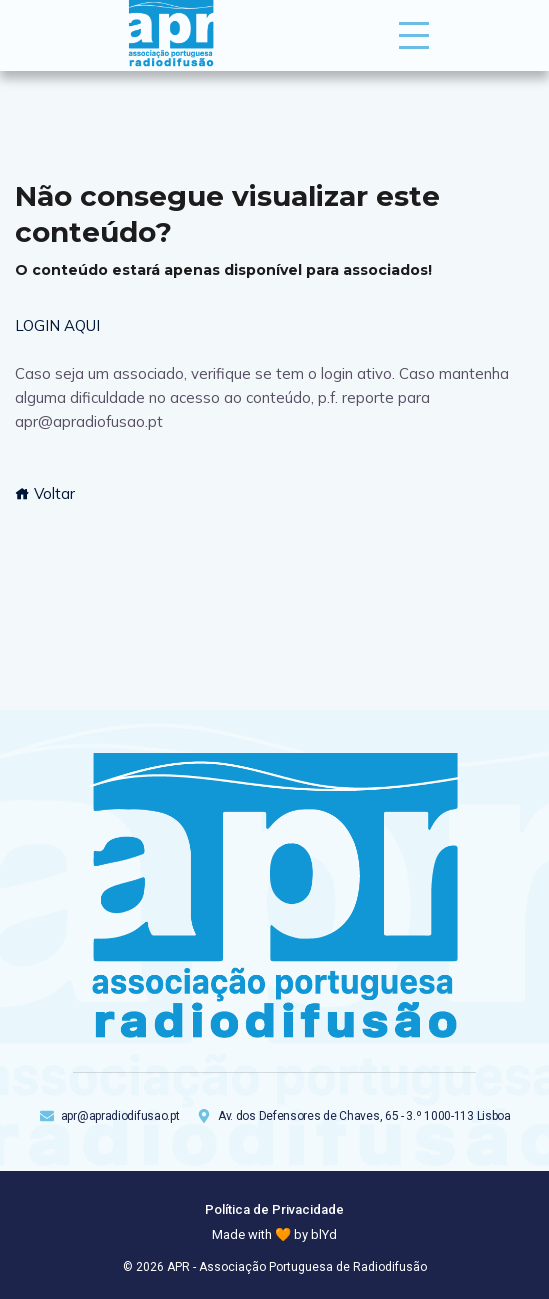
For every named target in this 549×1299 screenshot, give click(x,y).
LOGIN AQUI (57, 325)
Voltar (45, 493)
